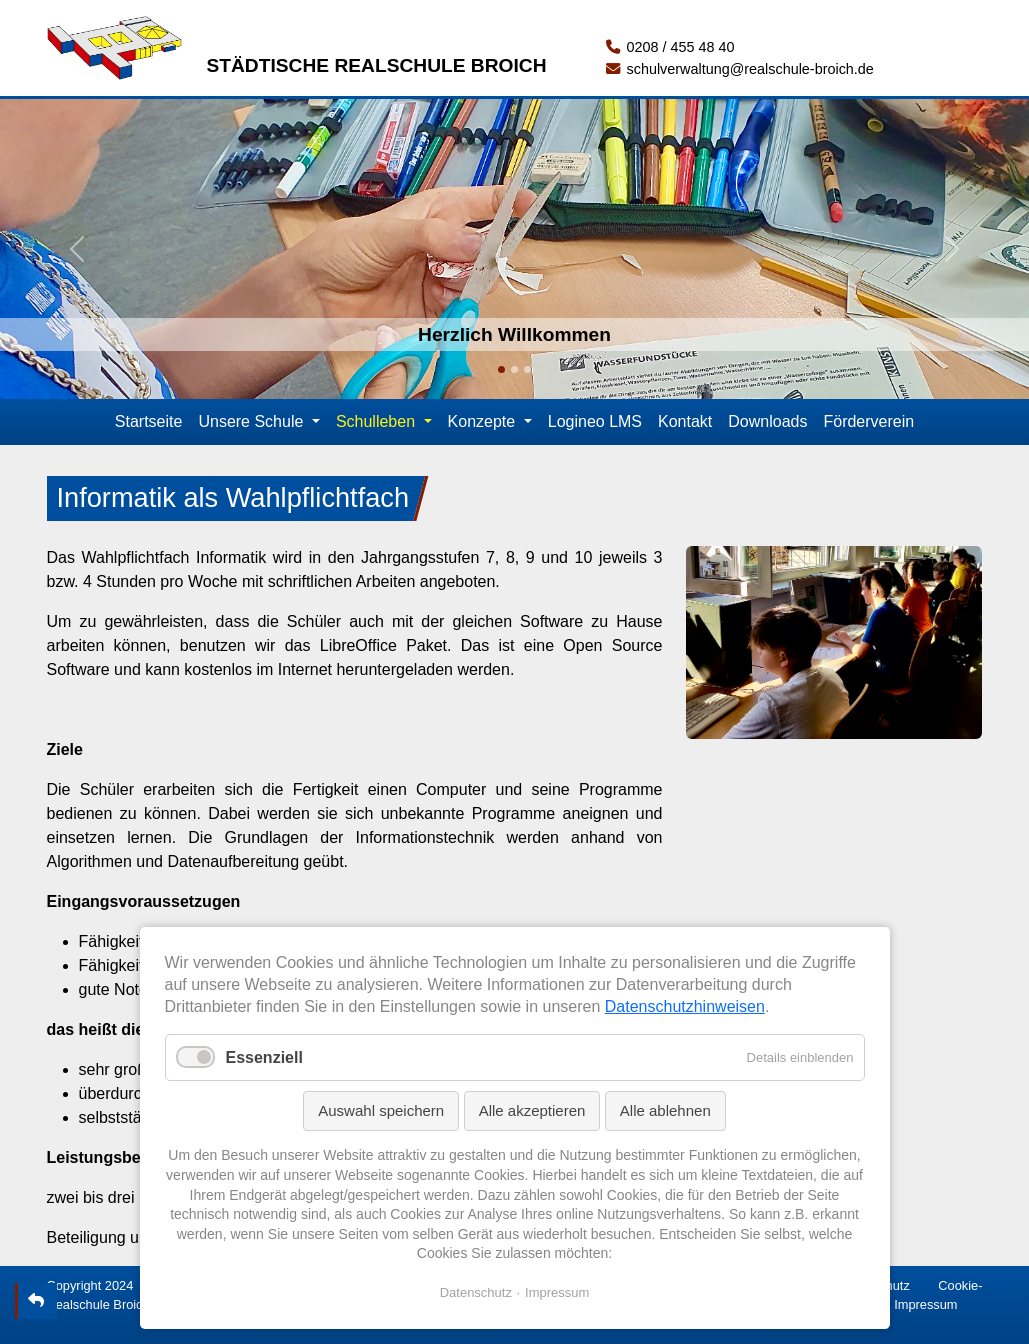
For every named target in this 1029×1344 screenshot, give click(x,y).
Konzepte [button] (484, 421)
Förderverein (868, 421)
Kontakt (685, 421)
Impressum (925, 1304)
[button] (77, 249)
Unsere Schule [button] (252, 421)
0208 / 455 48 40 (670, 47)
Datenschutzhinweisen (685, 1006)
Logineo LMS (595, 421)
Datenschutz (476, 1292)
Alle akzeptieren (532, 1110)
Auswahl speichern (381, 1110)
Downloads (767, 421)
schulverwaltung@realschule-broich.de (739, 69)
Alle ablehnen (665, 1110)
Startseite (149, 421)
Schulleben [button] (378, 421)
